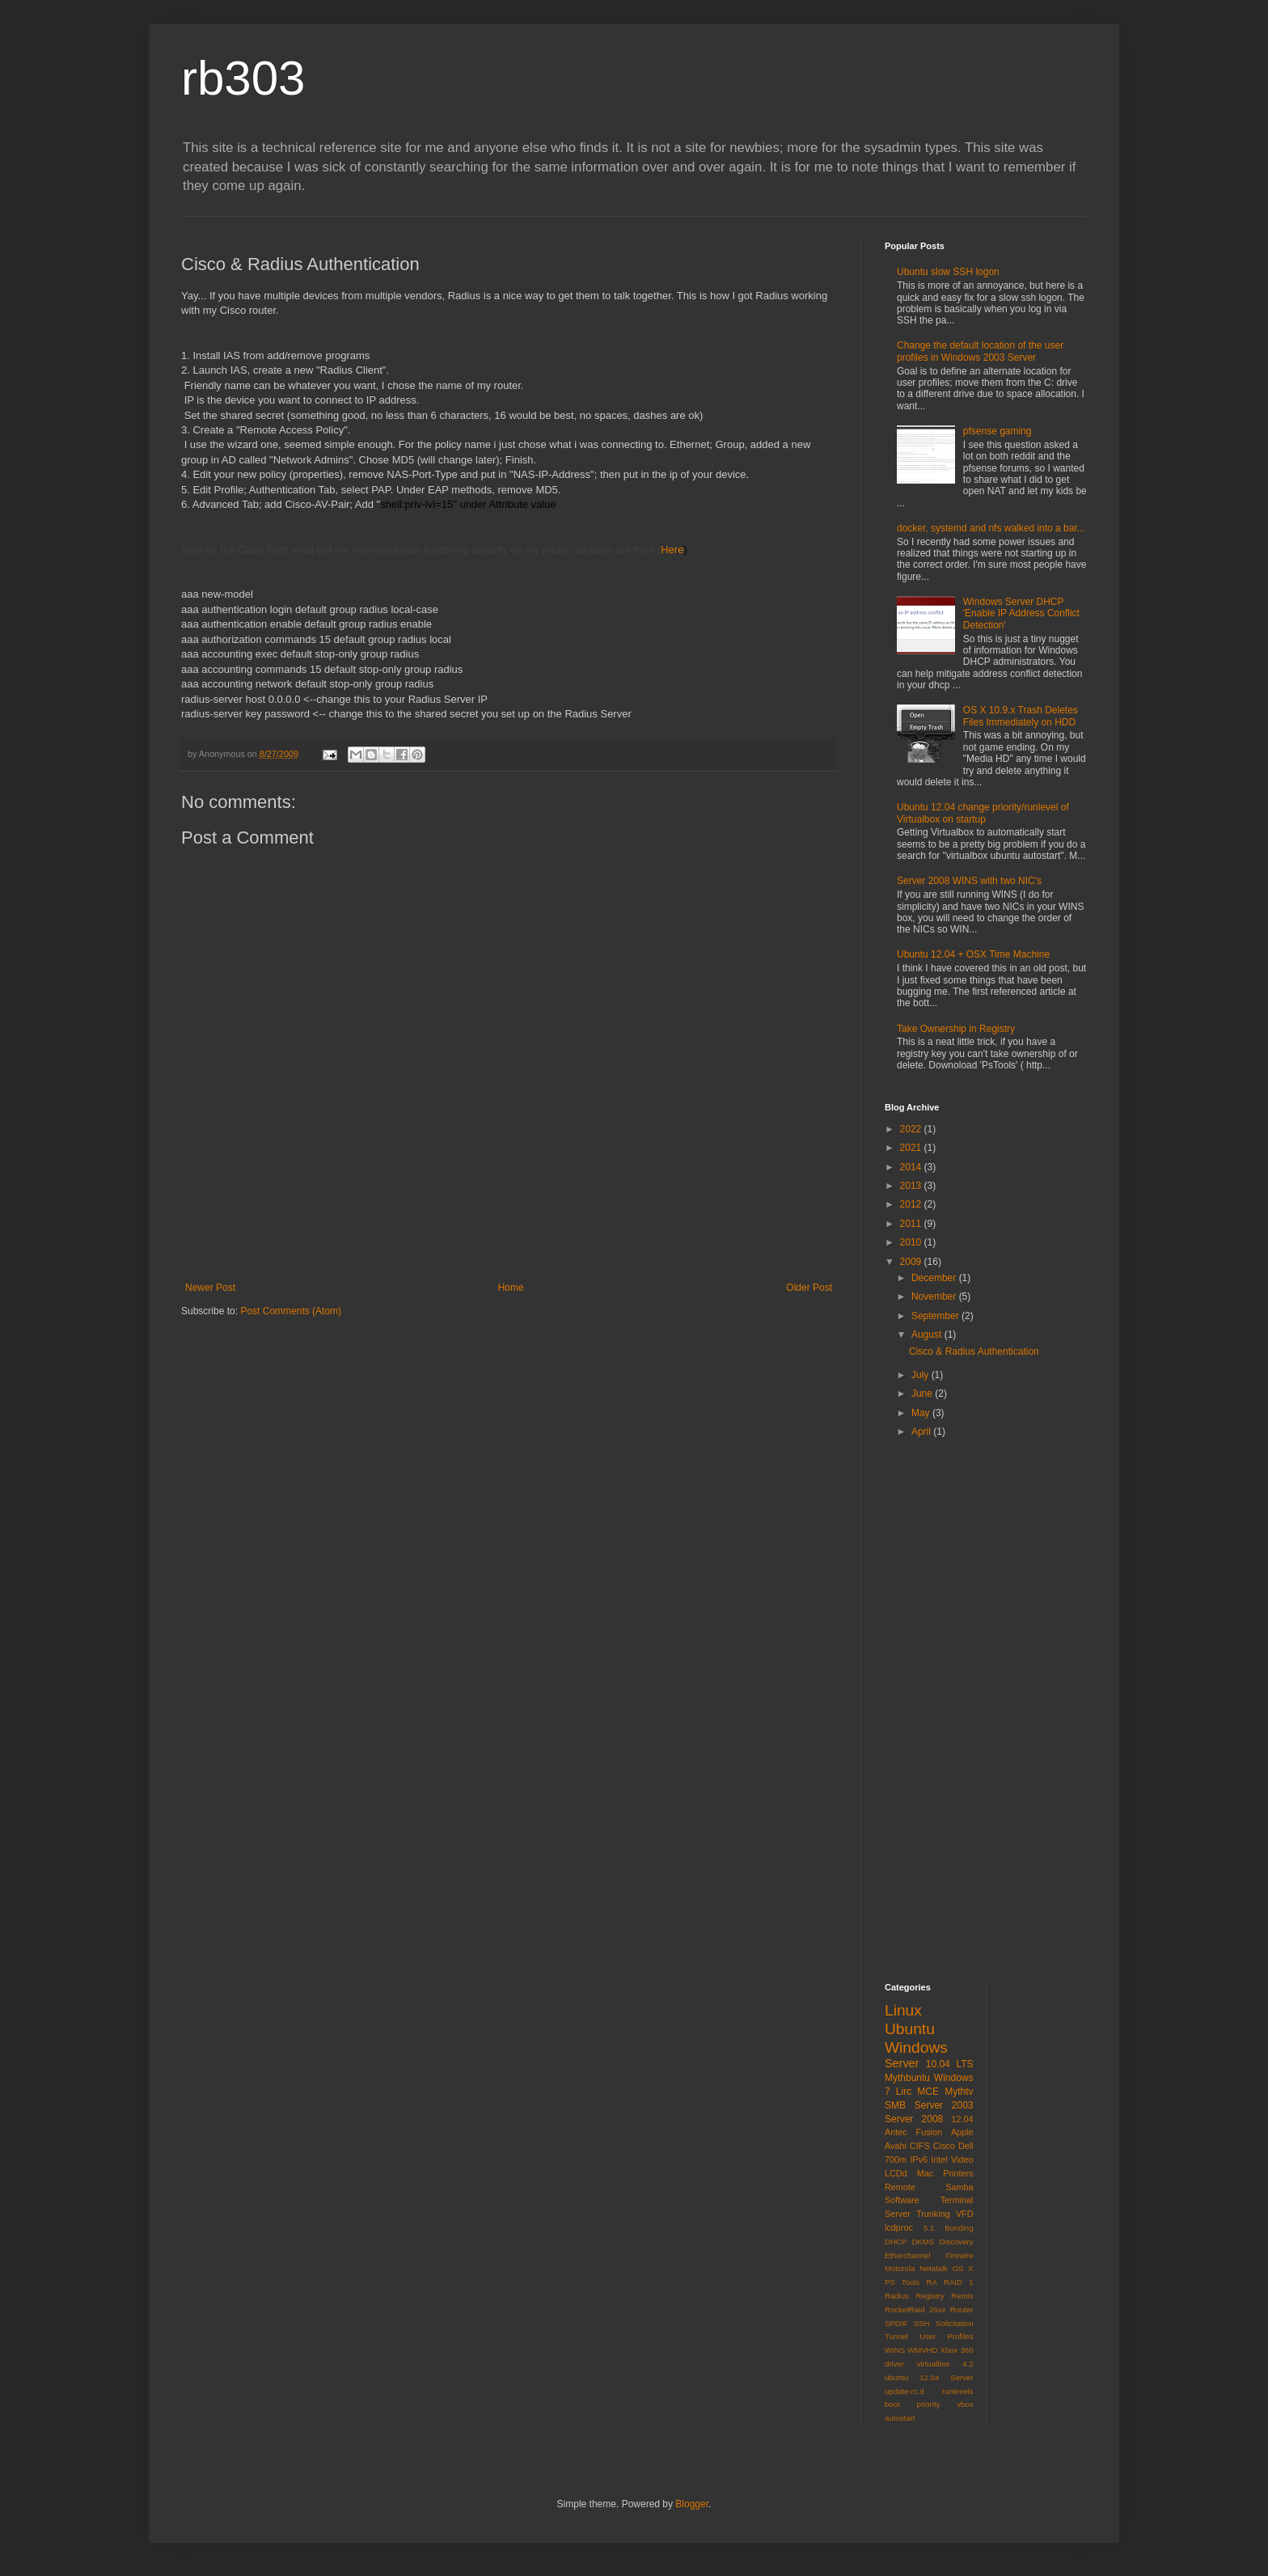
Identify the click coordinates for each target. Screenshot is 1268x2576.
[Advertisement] (508, 1237)
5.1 (929, 2227)
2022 (912, 1129)
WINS (895, 2349)
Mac (925, 2173)
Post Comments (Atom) (290, 1311)
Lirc (903, 2091)
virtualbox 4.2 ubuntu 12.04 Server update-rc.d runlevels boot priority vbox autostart (929, 2390)
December (935, 1278)
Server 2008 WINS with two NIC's (969, 880)
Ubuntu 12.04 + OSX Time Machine (973, 954)
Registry (930, 2295)
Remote (900, 2187)
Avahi (896, 2146)
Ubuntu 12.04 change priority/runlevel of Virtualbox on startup (983, 813)
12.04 (962, 2119)
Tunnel (896, 2336)
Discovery (956, 2241)
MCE (928, 2091)
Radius (897, 2295)
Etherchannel (908, 2255)
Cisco (944, 2146)
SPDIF (896, 2323)
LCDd (896, 2173)
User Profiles (946, 2336)
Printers (958, 2173)
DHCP (896, 2241)
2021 (912, 1147)
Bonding (959, 2227)
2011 (912, 1223)
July (921, 1375)
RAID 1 (958, 2282)
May (921, 1413)
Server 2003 (944, 2105)
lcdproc (899, 2227)
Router (962, 2309)
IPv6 (919, 2159)
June (923, 1393)
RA (931, 2282)
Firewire (959, 2255)
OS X (963, 2268)
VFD (965, 2214)
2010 (912, 1242)
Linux (903, 2010)
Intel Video (952, 2159)
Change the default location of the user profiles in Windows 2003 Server (980, 351)
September (936, 1316)
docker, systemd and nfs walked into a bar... (991, 528)
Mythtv (959, 2091)
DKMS (922, 2241)
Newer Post (210, 1287)
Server (902, 2063)
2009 (912, 1261)
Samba (959, 2187)
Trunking (933, 2214)
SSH (922, 2323)
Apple (962, 2132)
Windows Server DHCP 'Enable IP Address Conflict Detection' (1021, 613)
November (935, 1296)
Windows (916, 2047)
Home (511, 1287)
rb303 (243, 78)
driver (894, 2363)
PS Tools (902, 2282)
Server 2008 (914, 2119)
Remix (962, 2295)
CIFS (920, 2146)
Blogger (691, 2504)
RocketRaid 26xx (915, 2309)
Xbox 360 (957, 2349)
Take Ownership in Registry (956, 1028)
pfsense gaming (997, 431)
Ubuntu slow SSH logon (948, 271)
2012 (912, 1204)
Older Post (809, 1287)
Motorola (900, 2268)
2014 (912, 1167)
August (928, 1334)
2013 (912, 1185)
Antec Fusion (913, 2132)
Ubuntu (910, 2028)
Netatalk (933, 2268)
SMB (895, 2105)
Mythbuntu (907, 2077)
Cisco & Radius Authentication (974, 1351)
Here (672, 550)
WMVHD (922, 2349)
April (922, 1431)
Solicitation (954, 2323)
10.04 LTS (950, 2064)
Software (902, 2200)
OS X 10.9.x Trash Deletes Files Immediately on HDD (1020, 715)
